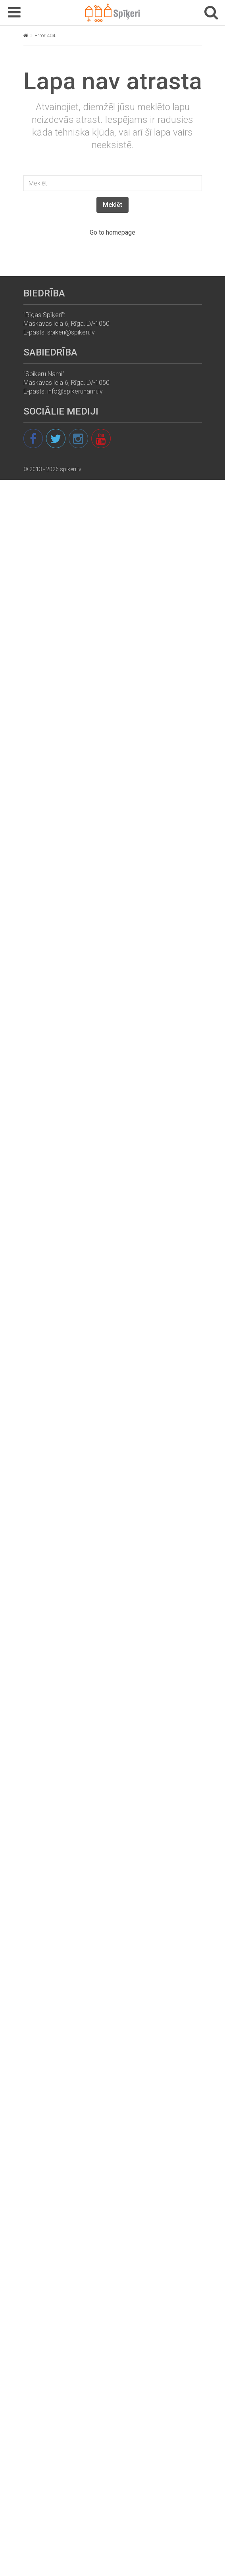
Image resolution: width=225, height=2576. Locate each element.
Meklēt (112, 204)
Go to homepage (112, 232)
